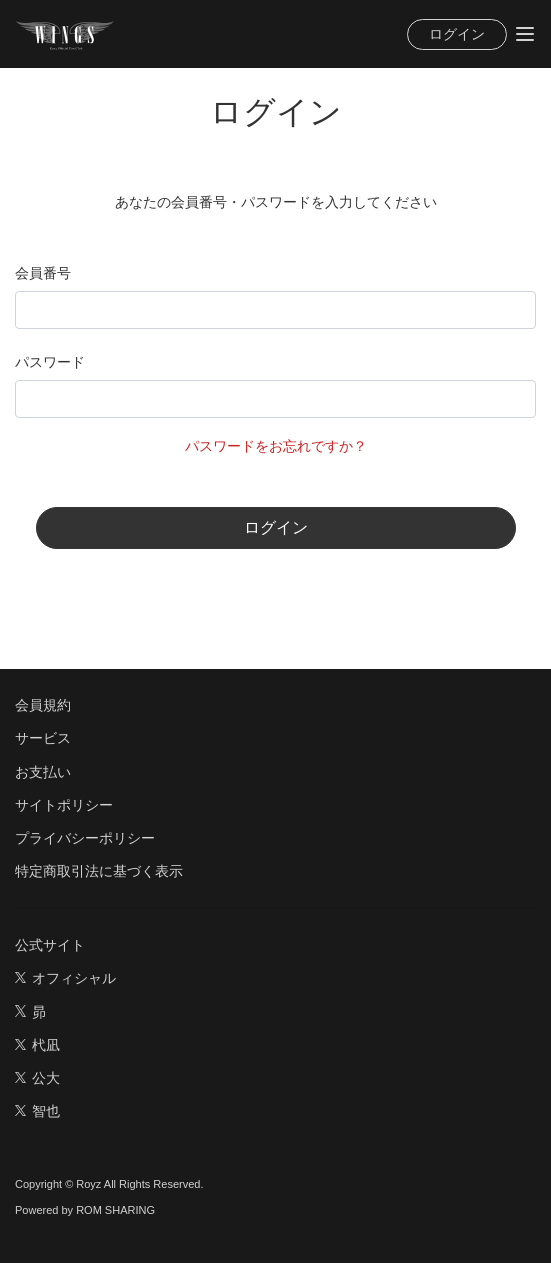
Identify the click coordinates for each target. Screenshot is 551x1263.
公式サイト (50, 945)
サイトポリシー (64, 805)
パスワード (50, 362)
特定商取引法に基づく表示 (99, 871)
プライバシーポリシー (85, 838)
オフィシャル (65, 978)
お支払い (43, 772)
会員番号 (43, 273)
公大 (37, 1078)
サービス (43, 738)
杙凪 (37, 1045)
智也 (37, 1111)
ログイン (457, 34)
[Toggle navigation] (525, 34)
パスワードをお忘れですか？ (276, 446)
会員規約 (43, 705)
